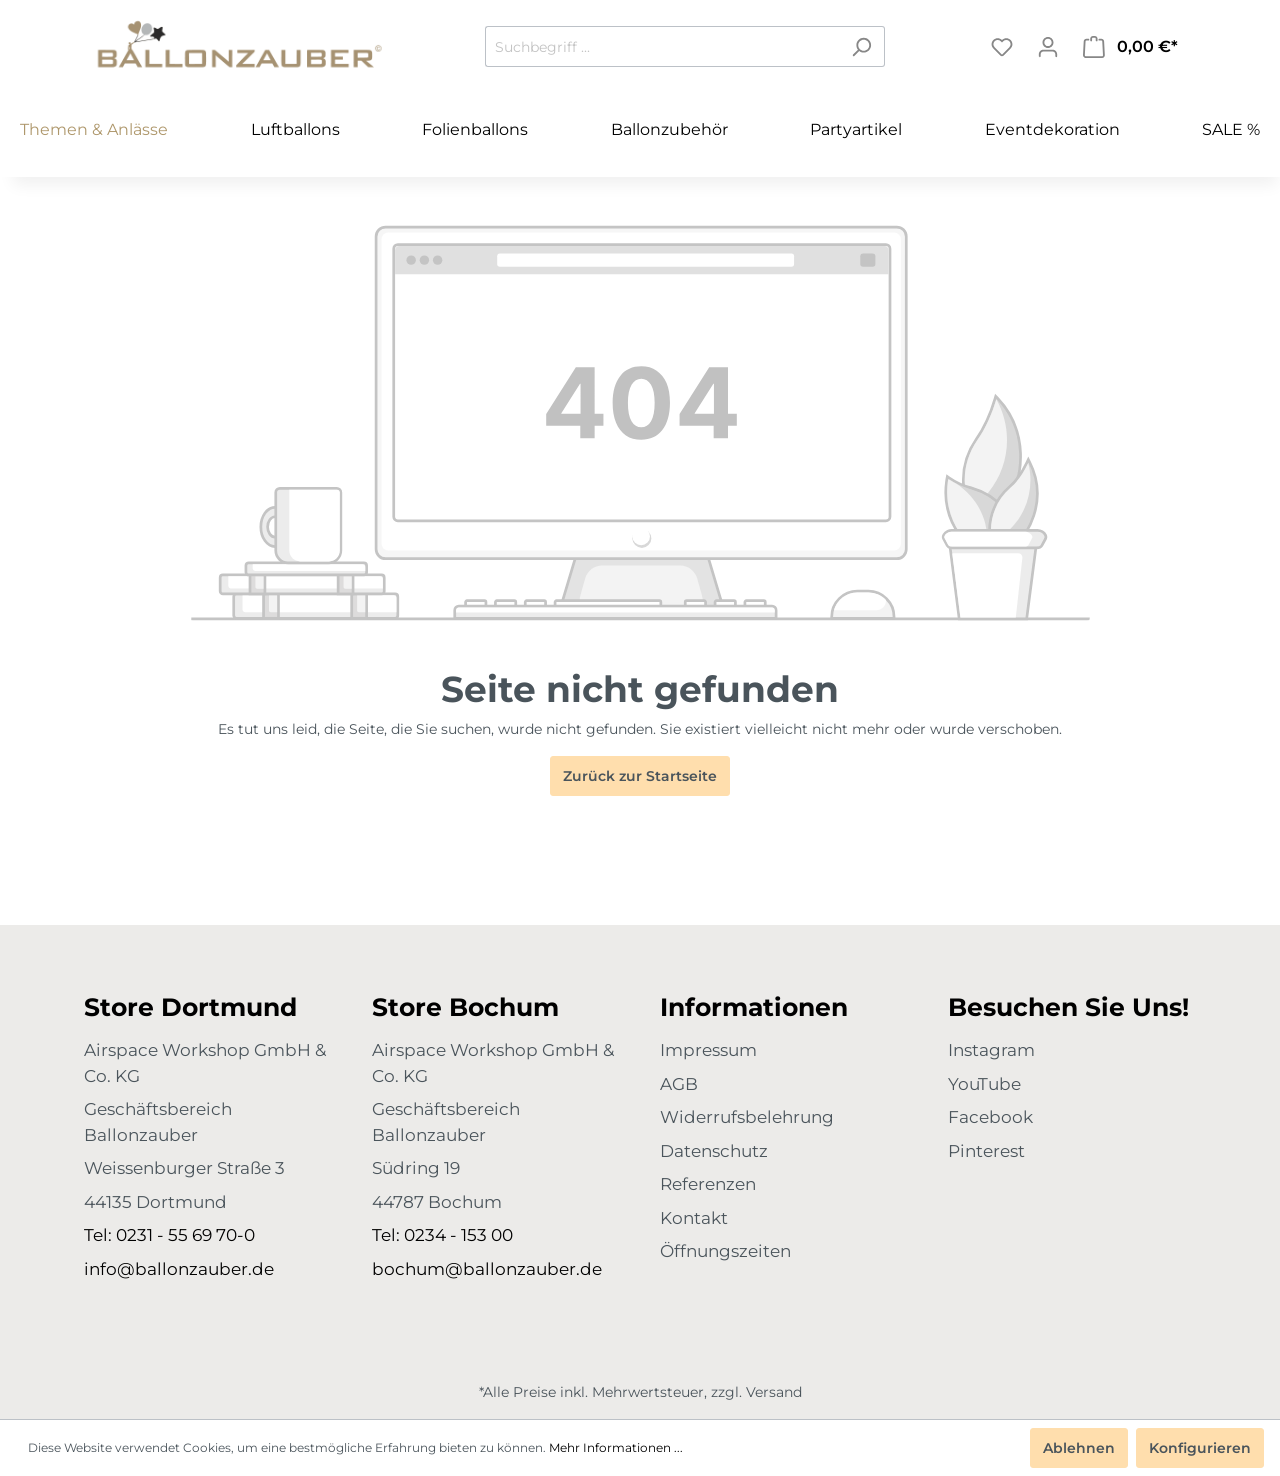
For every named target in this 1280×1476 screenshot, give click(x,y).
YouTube (984, 1084)
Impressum (708, 1050)
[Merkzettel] (1002, 47)
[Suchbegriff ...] (662, 46)
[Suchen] (861, 46)
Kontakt (694, 1218)
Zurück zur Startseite (640, 776)
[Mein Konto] (1048, 47)
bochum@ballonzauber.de (487, 1269)
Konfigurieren (1200, 1448)
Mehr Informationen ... (616, 1447)
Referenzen (708, 1184)
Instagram (991, 1050)
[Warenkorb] (1130, 47)
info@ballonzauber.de (179, 1269)
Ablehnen (1079, 1448)
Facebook (990, 1117)
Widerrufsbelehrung (747, 1117)
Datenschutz (714, 1151)
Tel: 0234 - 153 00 (442, 1235)
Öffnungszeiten (725, 1251)
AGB (679, 1084)
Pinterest (986, 1151)
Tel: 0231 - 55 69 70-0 (169, 1235)
